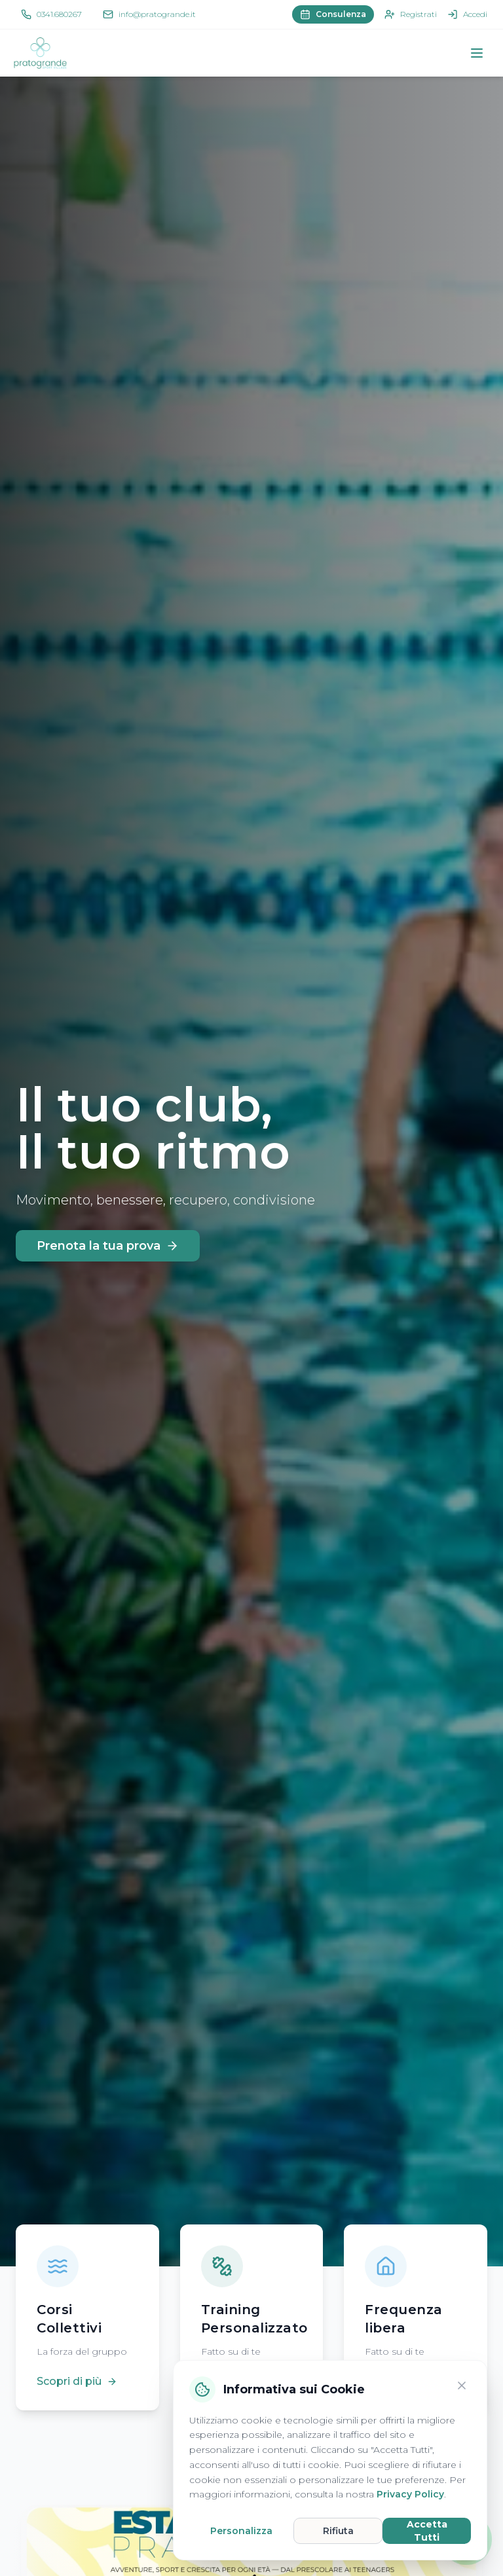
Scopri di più (77, 2381)
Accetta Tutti (427, 2530)
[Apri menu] (477, 53)
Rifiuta (338, 2531)
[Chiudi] (462, 2385)
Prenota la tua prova (108, 1246)
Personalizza (241, 2531)
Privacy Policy (410, 2494)
